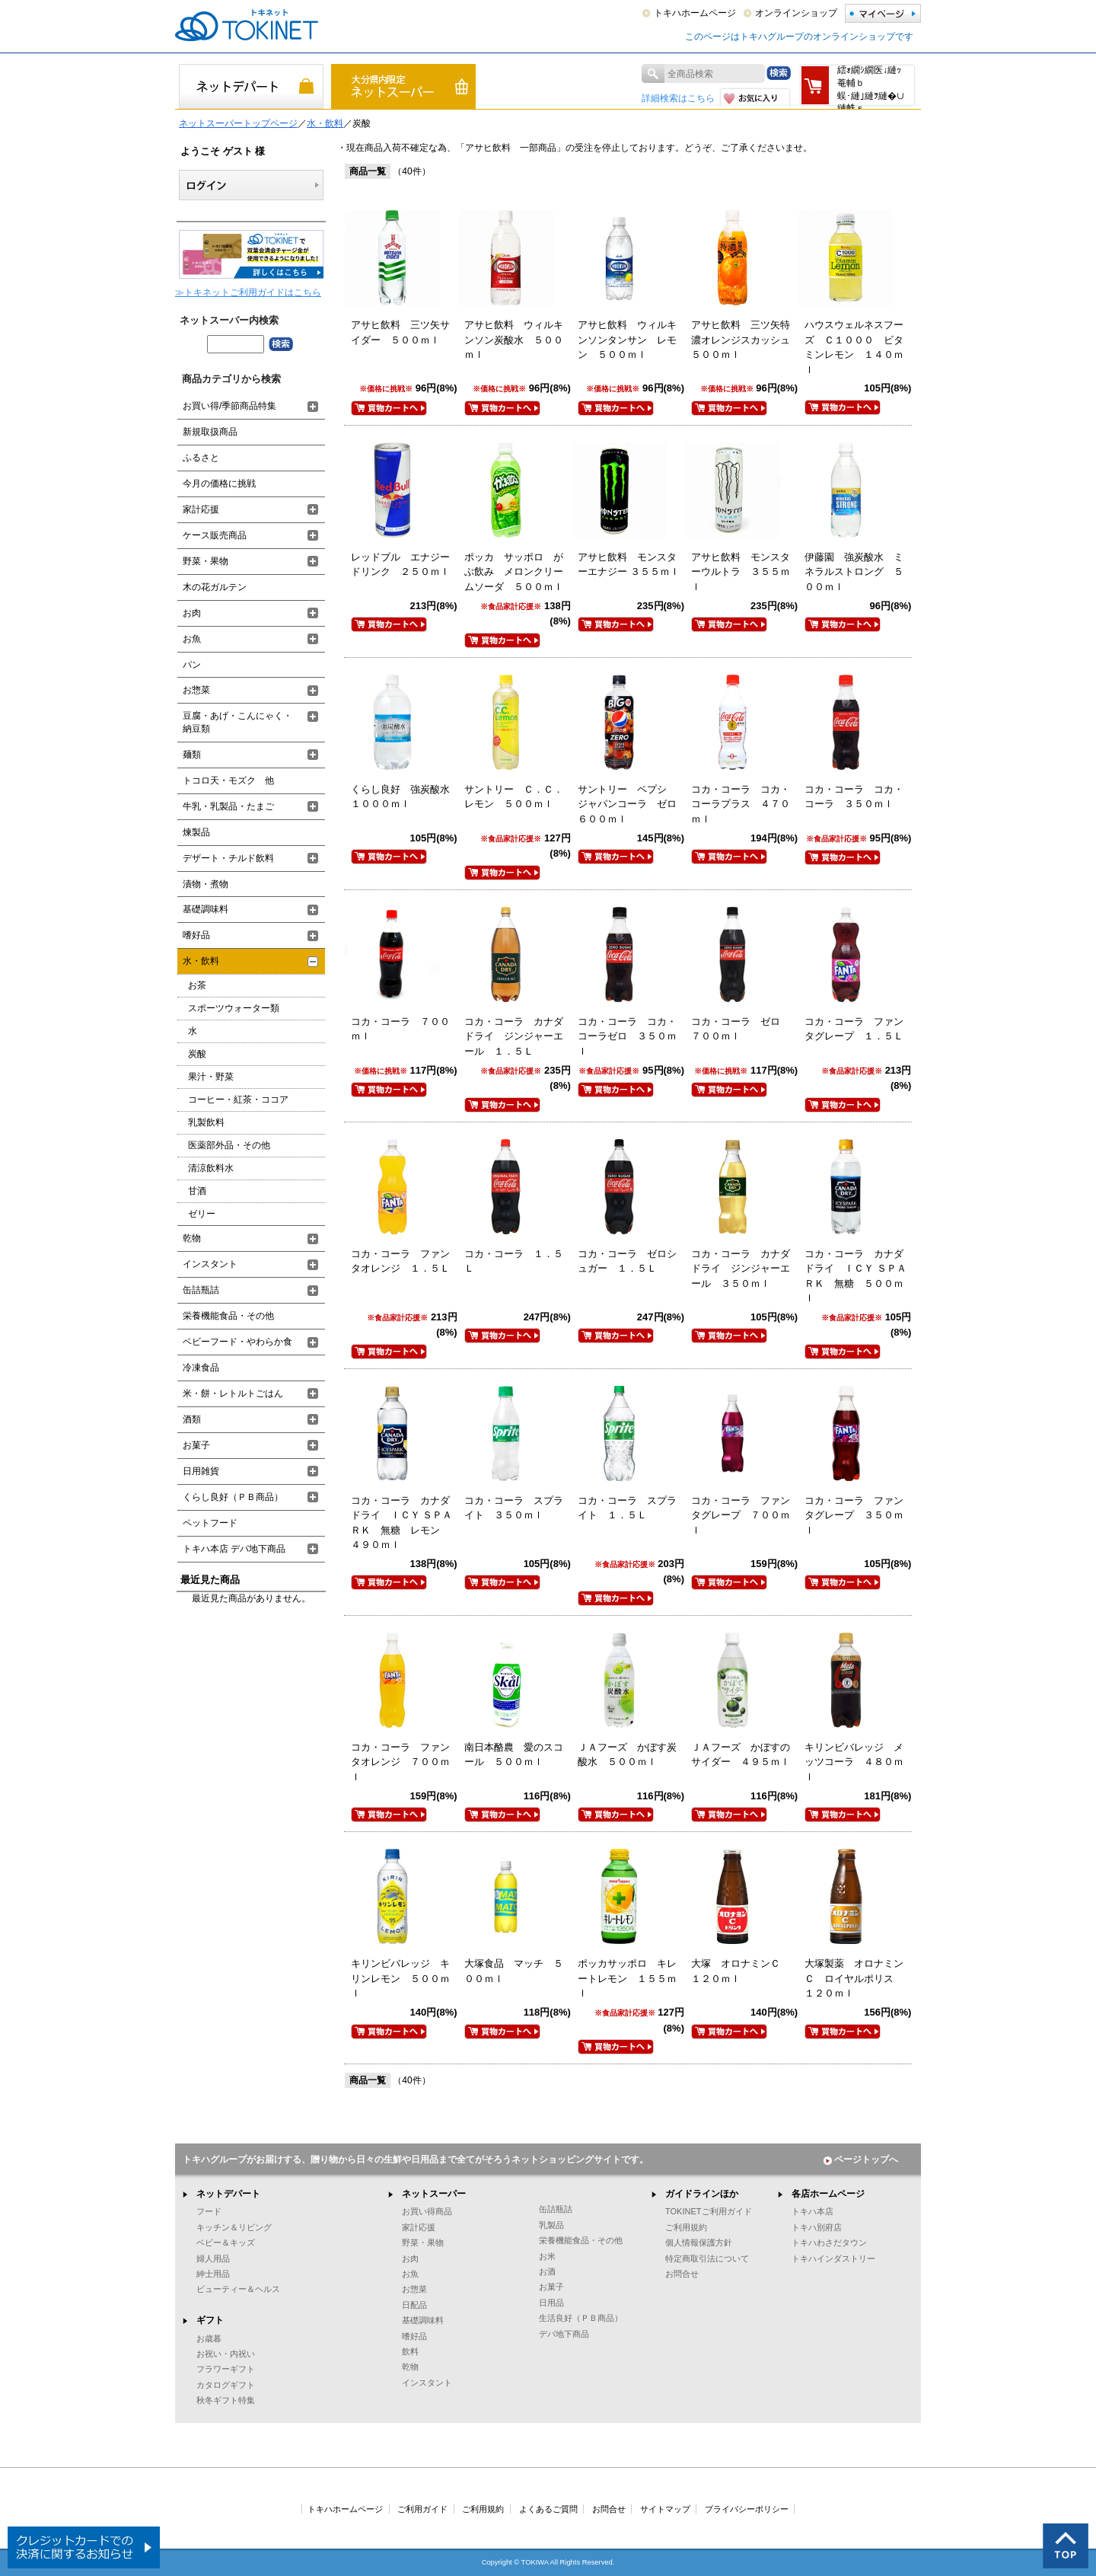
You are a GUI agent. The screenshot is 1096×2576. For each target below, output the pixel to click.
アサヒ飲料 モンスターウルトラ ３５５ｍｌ (740, 571)
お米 (547, 2256)
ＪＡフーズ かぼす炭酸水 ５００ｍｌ (627, 1754)
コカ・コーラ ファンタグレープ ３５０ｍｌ (853, 1515)
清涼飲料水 (211, 1168)
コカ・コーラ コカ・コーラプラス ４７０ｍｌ (740, 804)
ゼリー (201, 1213)
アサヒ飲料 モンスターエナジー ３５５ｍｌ (629, 564)
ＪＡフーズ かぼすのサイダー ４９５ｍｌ (740, 1754)
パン (192, 664)
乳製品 (551, 2225)
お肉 (192, 613)
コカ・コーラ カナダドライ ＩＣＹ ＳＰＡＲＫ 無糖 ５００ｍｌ (855, 1276)
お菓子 (196, 1445)
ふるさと (201, 457)
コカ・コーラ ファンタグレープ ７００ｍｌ (740, 1515)
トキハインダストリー (833, 2258)
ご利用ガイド (422, 2509)
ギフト (210, 2320)
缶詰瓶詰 (201, 1290)
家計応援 (201, 509)
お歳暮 (208, 2338)
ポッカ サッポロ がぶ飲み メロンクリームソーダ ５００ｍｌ (513, 571)
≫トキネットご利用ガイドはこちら (248, 292)
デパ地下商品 (564, 2333)
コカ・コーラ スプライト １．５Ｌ (627, 1508)
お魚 (192, 639)
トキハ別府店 (817, 2227)
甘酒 (197, 1191)
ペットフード (210, 1523)
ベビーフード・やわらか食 (237, 1341)
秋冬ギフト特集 (225, 2400)
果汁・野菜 (211, 1076)
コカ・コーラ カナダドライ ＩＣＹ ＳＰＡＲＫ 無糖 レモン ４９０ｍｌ (402, 1523)
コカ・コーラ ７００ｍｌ (400, 1029)
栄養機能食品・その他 (228, 1315)
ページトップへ (861, 2159)
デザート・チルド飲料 (228, 858)
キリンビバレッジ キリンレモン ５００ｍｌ (400, 1978)
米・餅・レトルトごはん (233, 1393)
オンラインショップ (796, 13)
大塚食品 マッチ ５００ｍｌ (513, 1971)
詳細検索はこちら (678, 98)
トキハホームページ (695, 13)
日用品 (551, 2302)
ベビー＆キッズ (225, 2242)
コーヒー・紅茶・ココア (238, 1099)
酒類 (192, 1419)
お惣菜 (196, 690)
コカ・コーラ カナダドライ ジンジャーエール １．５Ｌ (513, 1036)
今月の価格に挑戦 (219, 483)
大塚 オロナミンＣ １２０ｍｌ (740, 1971)
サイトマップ (665, 2509)
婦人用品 (213, 2258)
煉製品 (196, 832)
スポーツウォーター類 (233, 1008)
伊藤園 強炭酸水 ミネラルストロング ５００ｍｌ (853, 571)
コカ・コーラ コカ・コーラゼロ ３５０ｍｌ (627, 1036)
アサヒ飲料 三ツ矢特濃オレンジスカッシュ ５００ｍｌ (745, 339)
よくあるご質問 (548, 2509)
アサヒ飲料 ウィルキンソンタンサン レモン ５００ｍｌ (627, 339)
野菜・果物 (205, 561)
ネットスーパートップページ (238, 123)
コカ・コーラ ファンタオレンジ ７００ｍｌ (400, 1762)
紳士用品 (213, 2273)
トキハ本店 (812, 2211)
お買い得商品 (427, 2211)
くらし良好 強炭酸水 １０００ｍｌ (405, 797)
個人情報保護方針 (698, 2242)
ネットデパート (228, 2193)
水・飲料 (325, 123)
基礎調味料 (205, 909)
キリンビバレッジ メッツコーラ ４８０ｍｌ (853, 1762)
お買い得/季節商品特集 (229, 406)
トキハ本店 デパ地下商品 (234, 1548)
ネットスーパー (434, 2193)
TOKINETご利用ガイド (708, 2211)
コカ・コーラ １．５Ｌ (513, 1261)
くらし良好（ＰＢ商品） (233, 1497)
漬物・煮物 (205, 884)
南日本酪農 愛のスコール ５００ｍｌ (513, 1754)
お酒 (547, 2271)
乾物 (192, 1238)
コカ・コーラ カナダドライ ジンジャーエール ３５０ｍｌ (740, 1268)
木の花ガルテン (215, 587)
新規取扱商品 (210, 431)
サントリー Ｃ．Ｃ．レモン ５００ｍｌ (513, 797)
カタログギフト (225, 2384)
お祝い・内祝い (225, 2353)
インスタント (210, 1264)
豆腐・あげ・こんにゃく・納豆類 (237, 722)
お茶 (197, 985)
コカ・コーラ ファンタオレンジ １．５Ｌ (400, 1261)
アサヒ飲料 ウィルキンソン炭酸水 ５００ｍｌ (513, 339)
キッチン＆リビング (234, 2227)
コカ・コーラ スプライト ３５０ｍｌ (513, 1508)
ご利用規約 (686, 2227)
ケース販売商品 (215, 535)
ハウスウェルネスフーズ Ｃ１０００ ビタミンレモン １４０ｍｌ (853, 347)
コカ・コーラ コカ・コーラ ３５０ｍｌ (853, 797)
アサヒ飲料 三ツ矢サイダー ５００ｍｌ (400, 332)
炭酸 (197, 1054)
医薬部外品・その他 (229, 1145)
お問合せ (682, 2273)
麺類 (192, 754)
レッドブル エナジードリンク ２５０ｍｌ (400, 564)
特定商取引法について (707, 2258)
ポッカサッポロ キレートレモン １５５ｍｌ (627, 1978)
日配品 (414, 2304)
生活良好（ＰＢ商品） (581, 2317)
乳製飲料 (206, 1122)
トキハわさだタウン (829, 2242)
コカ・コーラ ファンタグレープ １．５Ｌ (853, 1029)
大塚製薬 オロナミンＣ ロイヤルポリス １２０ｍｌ (853, 1978)
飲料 (410, 2351)
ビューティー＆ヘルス (238, 2289)
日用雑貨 (201, 1471)
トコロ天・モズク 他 (228, 780)
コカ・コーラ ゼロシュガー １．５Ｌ (627, 1261)
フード (208, 2211)
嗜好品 (196, 935)
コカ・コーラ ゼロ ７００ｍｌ (740, 1029)
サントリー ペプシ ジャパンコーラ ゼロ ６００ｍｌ (632, 804)
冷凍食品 (201, 1367)
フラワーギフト (225, 2368)
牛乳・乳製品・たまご (228, 806)
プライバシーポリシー (747, 2509)
